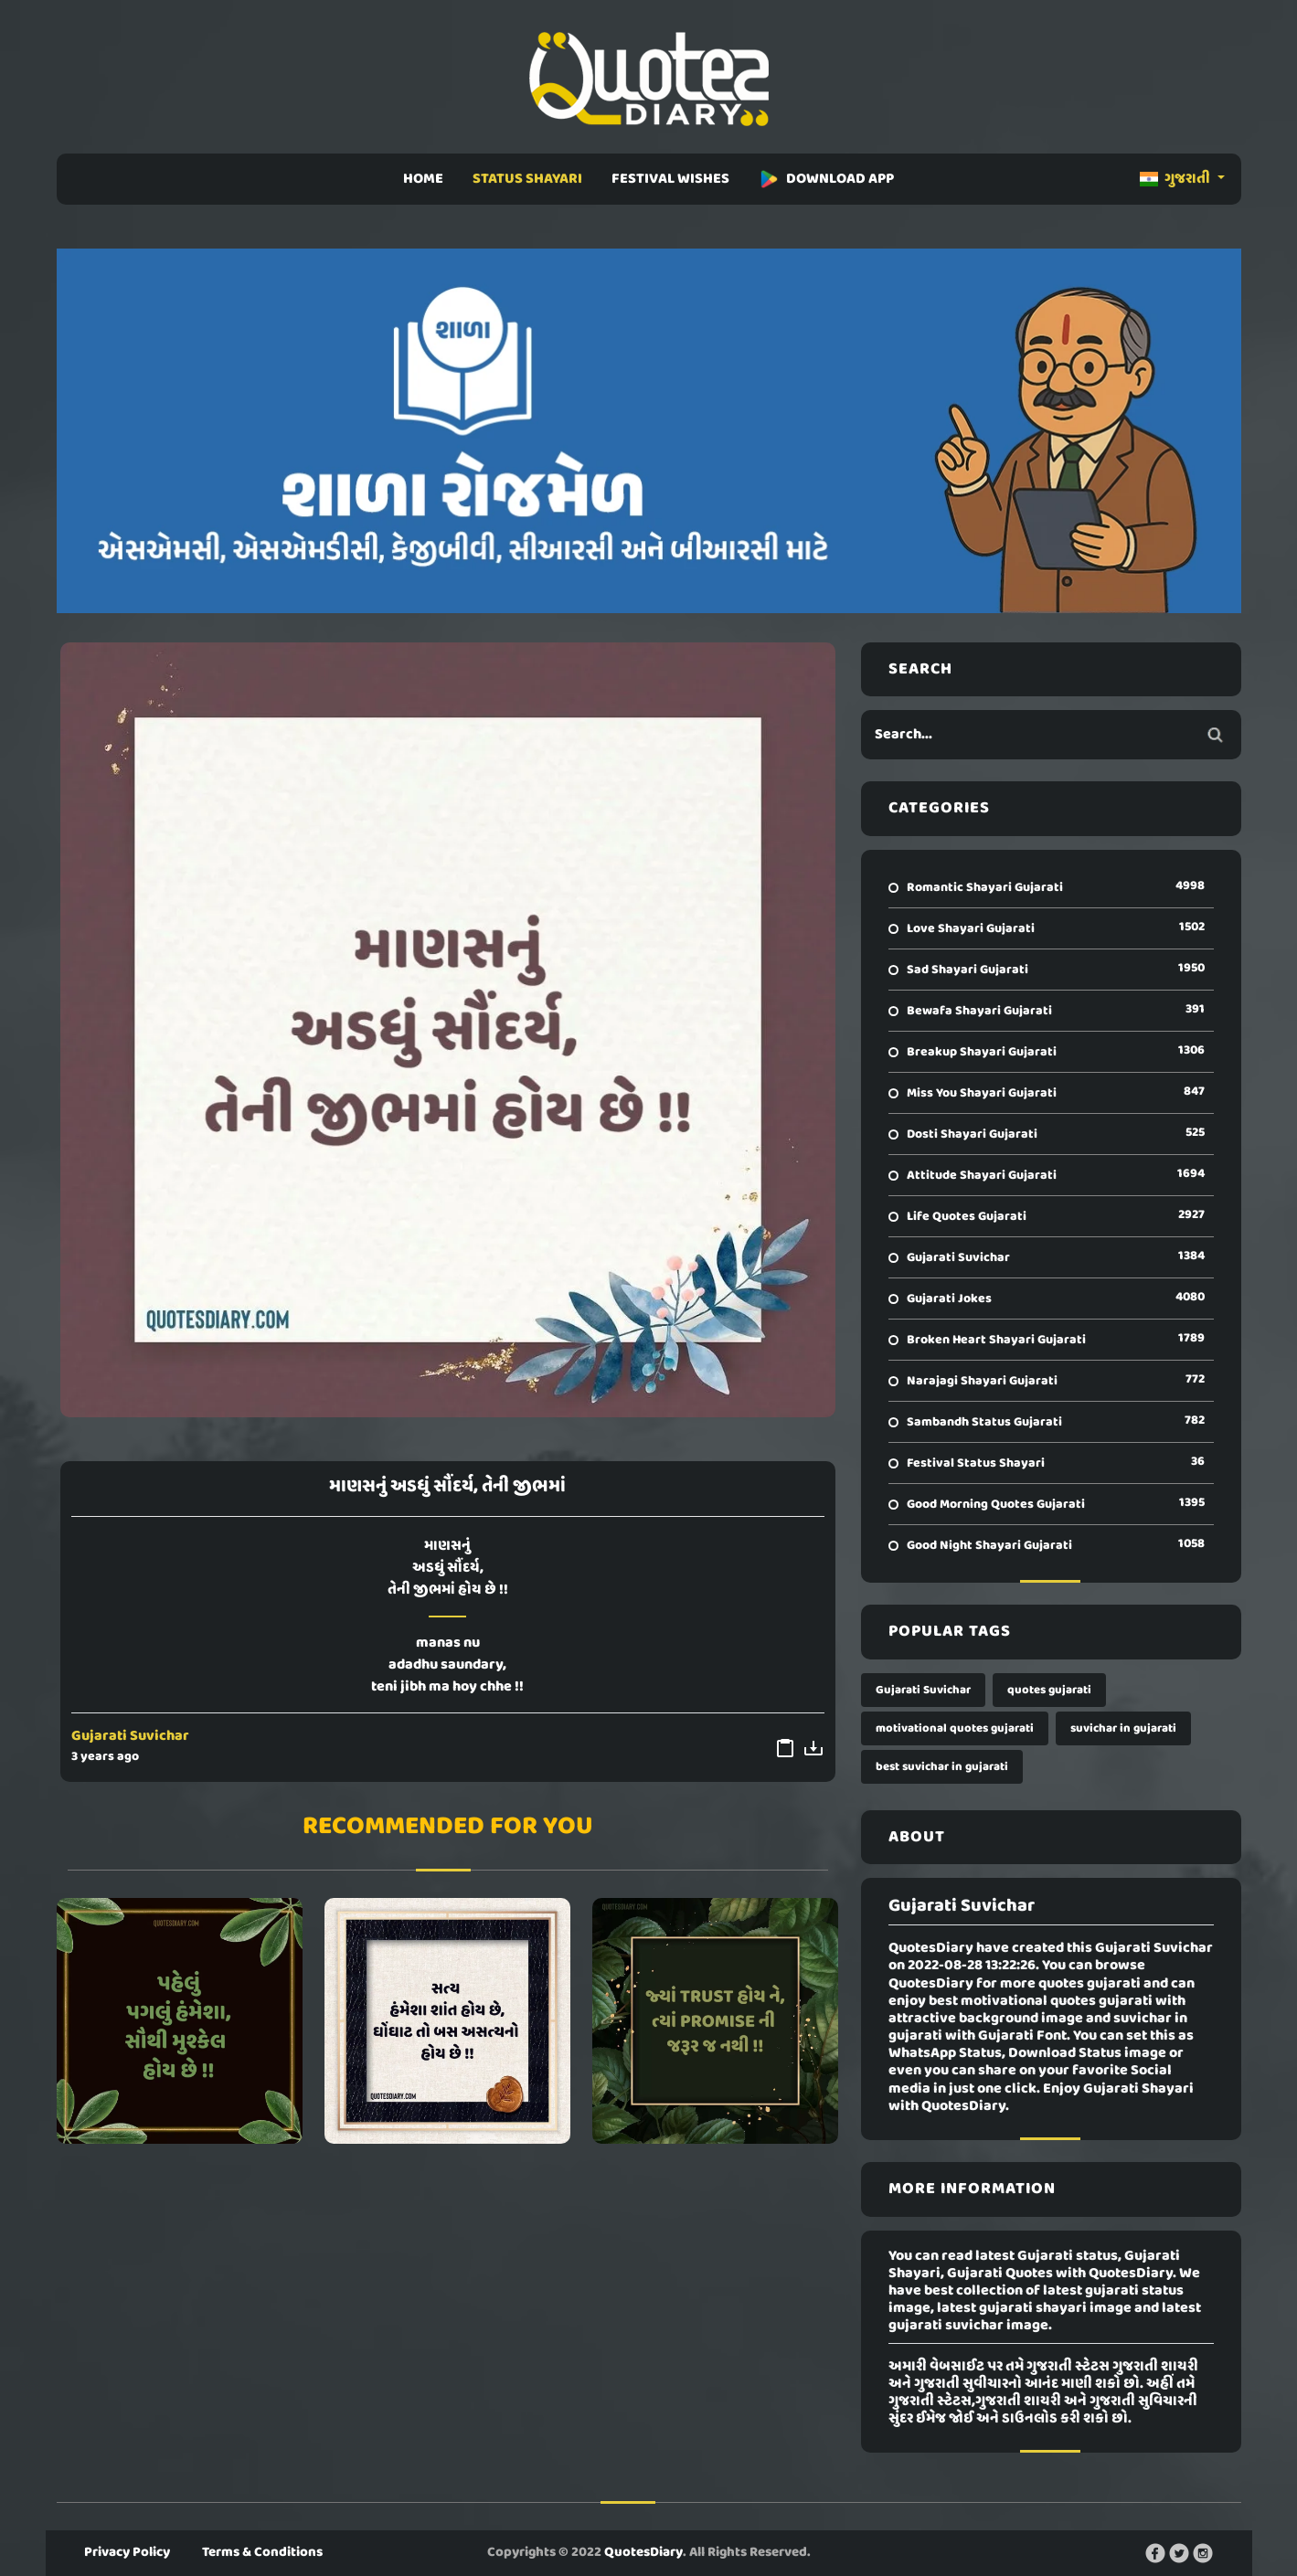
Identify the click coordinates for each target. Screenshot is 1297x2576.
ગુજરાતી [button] (1176, 179)
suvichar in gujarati (1123, 1728)
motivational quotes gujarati (955, 1728)
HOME (423, 179)
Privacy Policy (127, 2552)
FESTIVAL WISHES (670, 179)
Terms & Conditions (262, 2552)
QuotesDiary (643, 2552)
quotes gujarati (1049, 1690)
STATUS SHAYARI (527, 179)
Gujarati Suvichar (130, 1736)
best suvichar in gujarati (942, 1766)
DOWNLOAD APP (826, 179)
